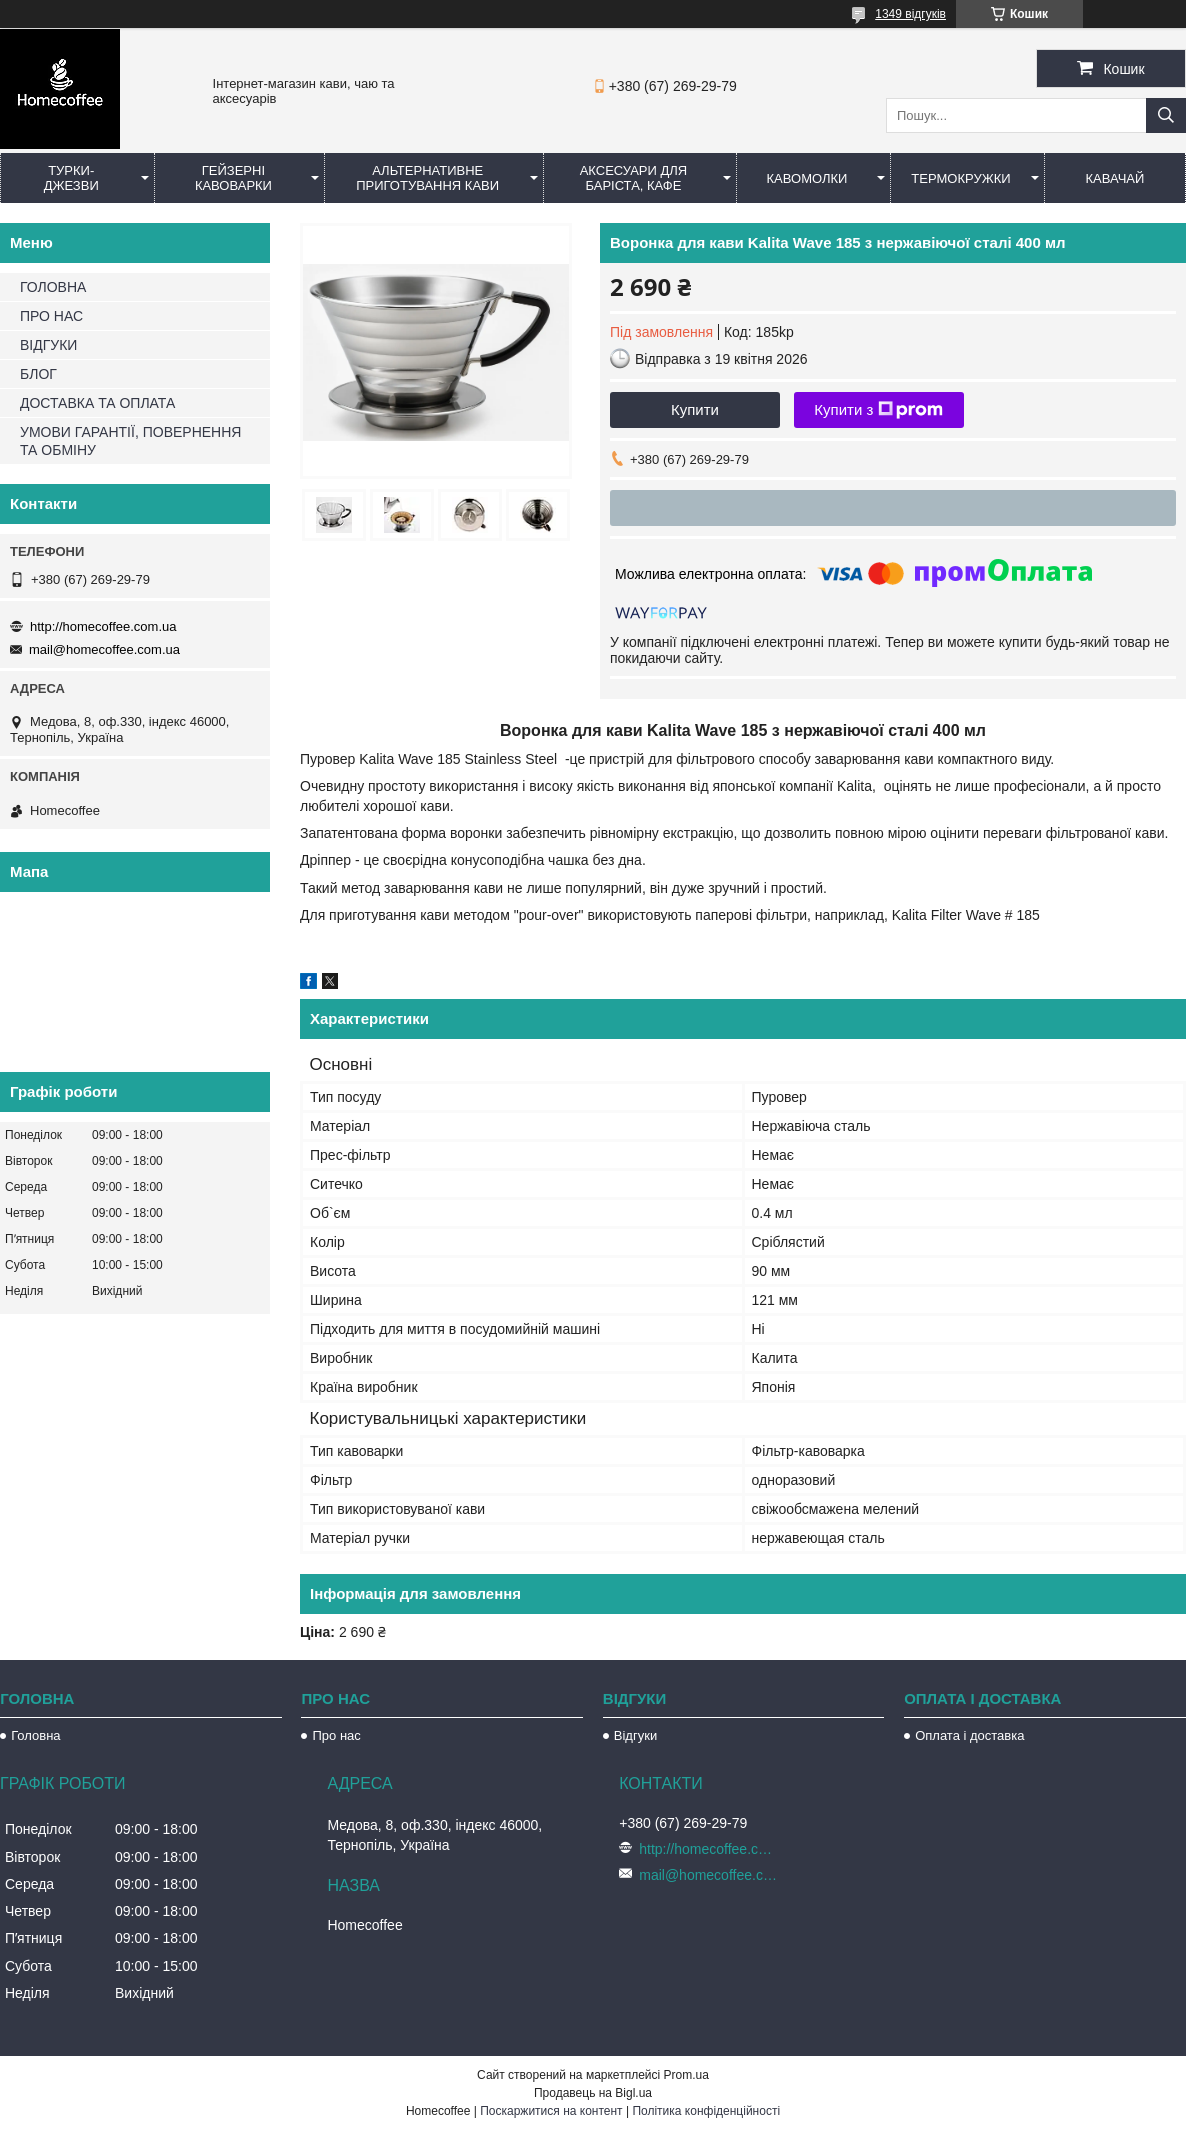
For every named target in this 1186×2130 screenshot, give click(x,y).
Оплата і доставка (969, 1735)
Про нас (336, 1735)
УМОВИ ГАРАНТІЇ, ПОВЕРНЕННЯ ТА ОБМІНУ (130, 441)
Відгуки (635, 1735)
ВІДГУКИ (48, 345)
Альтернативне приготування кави (427, 178)
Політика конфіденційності (706, 2111)
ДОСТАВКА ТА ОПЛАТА (97, 403)
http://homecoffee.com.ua (103, 626)
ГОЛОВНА (53, 287)
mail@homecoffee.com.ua (104, 649)
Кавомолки (807, 178)
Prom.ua (686, 2075)
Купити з (878, 410)
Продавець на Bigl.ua (593, 2093)
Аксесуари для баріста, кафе (634, 178)
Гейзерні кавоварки (233, 178)
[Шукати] (1166, 115)
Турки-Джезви (71, 178)
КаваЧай (1115, 178)
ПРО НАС (51, 316)
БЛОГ (38, 374)
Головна (35, 1735)
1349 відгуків (910, 14)
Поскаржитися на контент (551, 2111)
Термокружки (960, 178)
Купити (695, 409)
